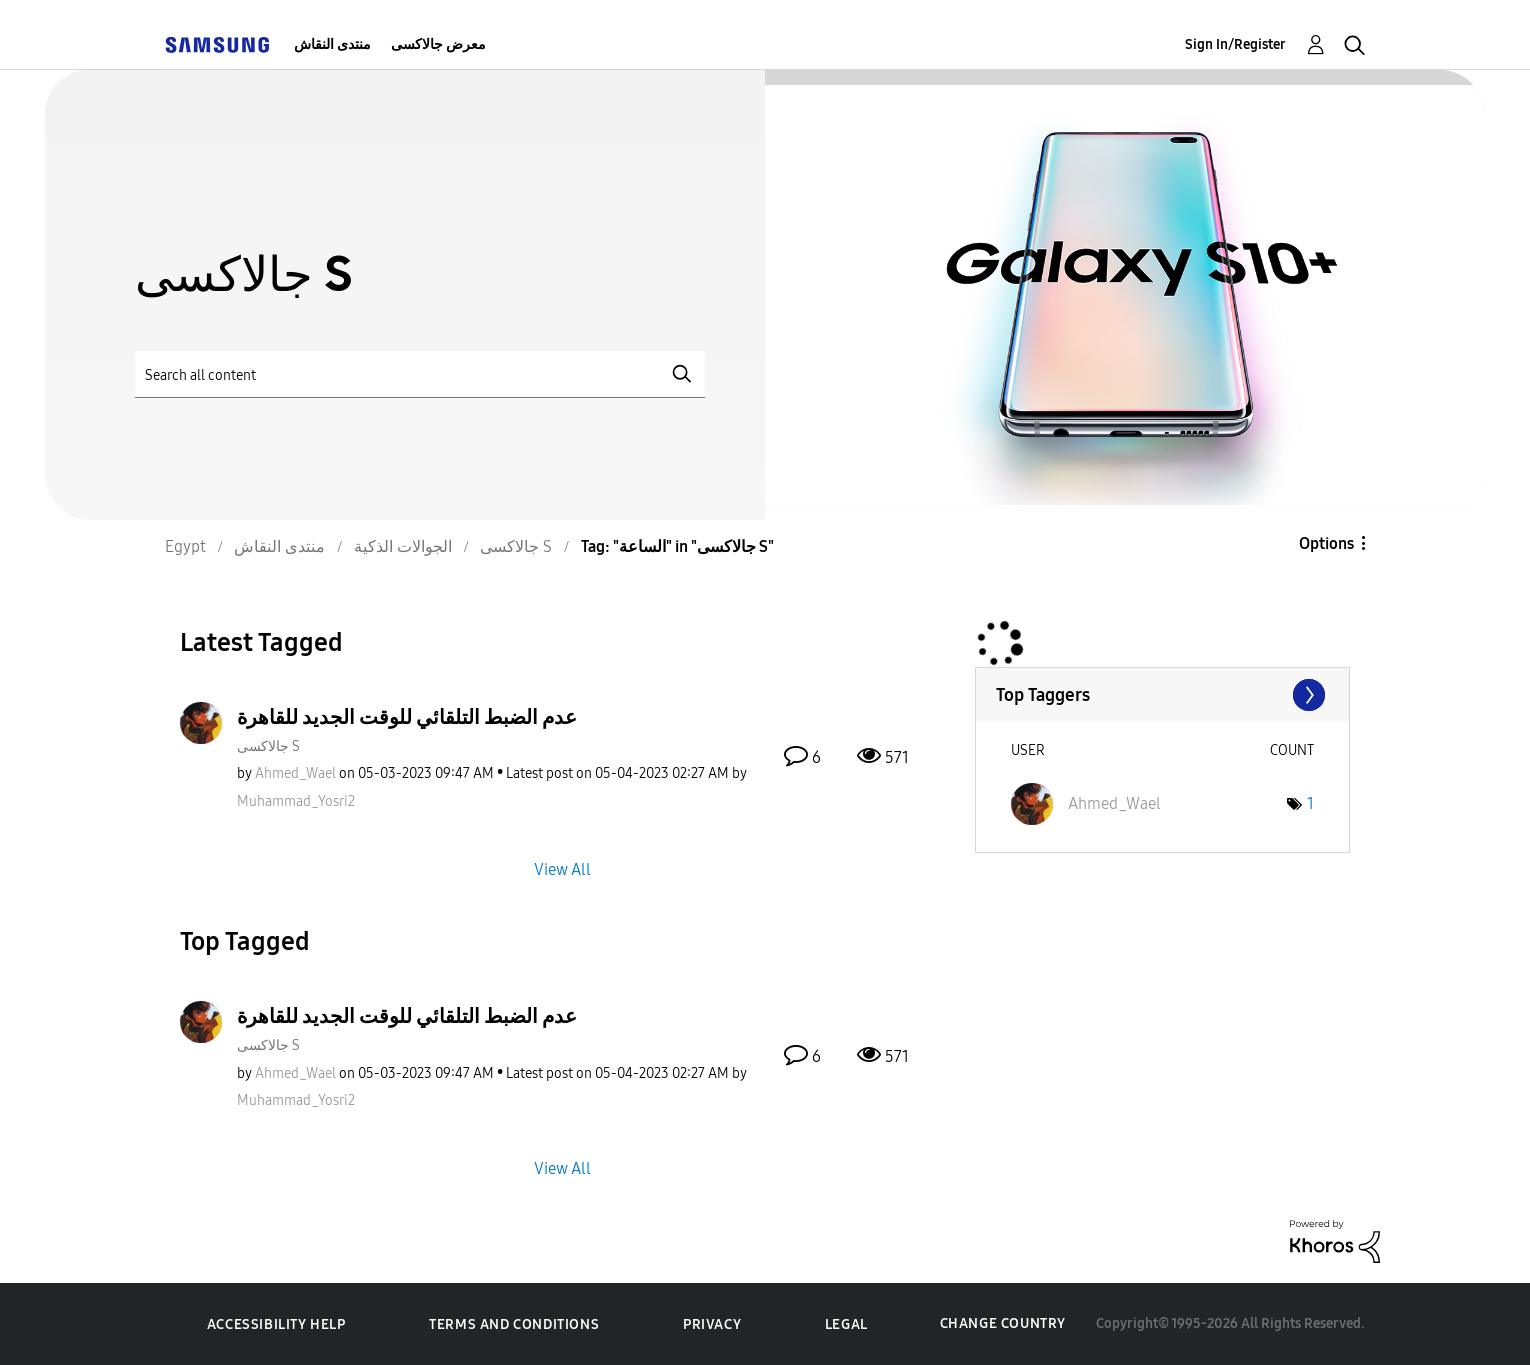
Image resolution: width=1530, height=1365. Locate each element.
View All (562, 868)
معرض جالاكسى (438, 44)
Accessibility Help (276, 1324)
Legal (846, 1324)
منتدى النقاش (332, 44)
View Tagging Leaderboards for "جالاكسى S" (1162, 695)
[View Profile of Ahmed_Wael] (295, 773)
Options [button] (1326, 543)
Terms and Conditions (514, 1324)
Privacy (712, 1324)
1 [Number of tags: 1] (1310, 803)
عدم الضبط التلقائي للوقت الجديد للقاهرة (407, 717)
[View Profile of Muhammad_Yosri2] (296, 801)
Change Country (1003, 1323)
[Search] (420, 374)
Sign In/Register (1235, 44)
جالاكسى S (268, 746)
